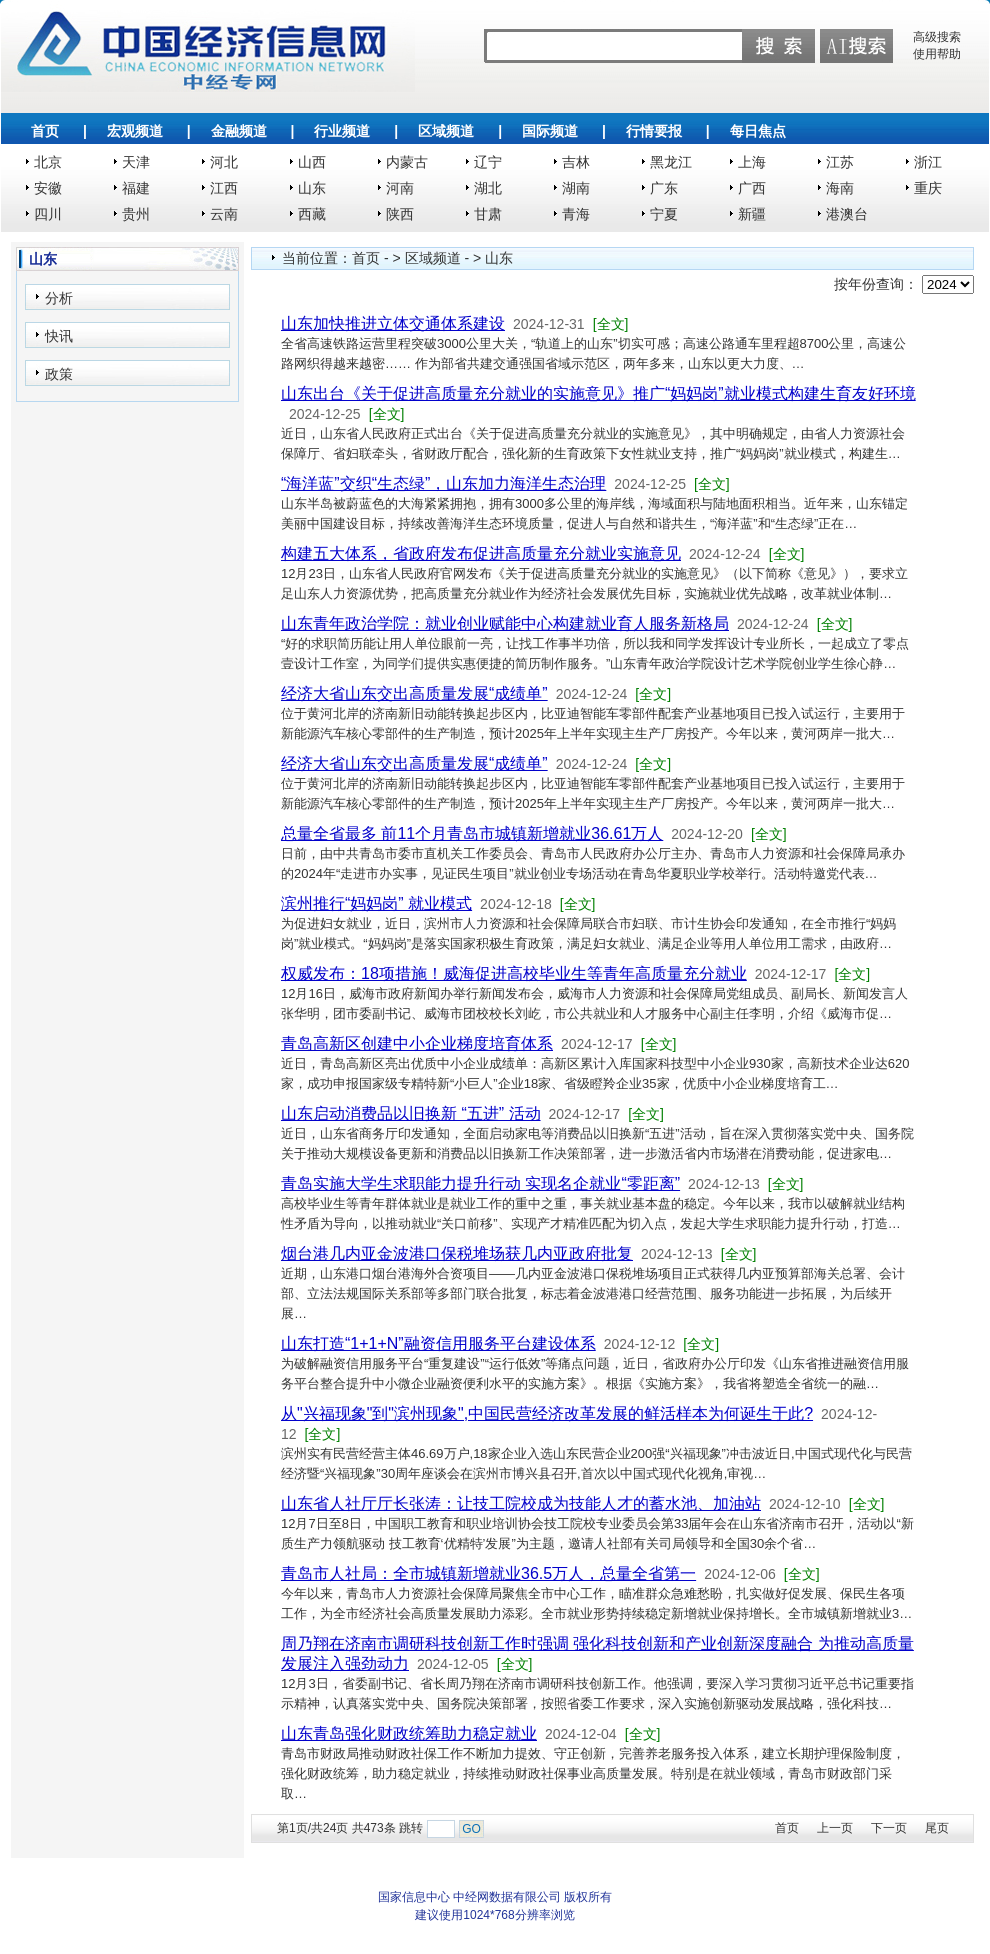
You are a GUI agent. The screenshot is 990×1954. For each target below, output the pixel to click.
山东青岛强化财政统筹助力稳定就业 (409, 1733)
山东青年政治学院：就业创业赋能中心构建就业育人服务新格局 (505, 623)
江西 (224, 188)
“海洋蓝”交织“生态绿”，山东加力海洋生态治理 (443, 483)
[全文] (611, 324)
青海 (576, 214)
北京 (48, 162)
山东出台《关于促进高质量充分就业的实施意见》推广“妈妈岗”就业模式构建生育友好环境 (598, 393)
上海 (752, 162)
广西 (752, 188)
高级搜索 (937, 37)
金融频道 (239, 131)
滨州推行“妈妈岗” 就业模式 (376, 903)
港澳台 (847, 214)
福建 (136, 188)
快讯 (59, 336)
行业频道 (342, 131)
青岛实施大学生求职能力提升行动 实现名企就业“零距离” (480, 1183)
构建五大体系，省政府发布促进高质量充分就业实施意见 (481, 553)
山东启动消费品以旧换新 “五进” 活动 (411, 1113)
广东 (664, 188)
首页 (45, 131)
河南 (400, 188)
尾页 (937, 1828)
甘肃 (488, 214)
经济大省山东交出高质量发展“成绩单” (414, 693)
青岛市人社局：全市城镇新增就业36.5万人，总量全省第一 (488, 1573)
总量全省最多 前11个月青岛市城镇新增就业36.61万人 (472, 833)
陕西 (400, 214)
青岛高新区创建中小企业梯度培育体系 (417, 1043)
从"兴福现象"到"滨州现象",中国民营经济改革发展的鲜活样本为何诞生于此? (547, 1413)
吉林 (576, 162)
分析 (59, 298)
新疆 (752, 214)
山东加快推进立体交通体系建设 (393, 323)
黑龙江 (671, 162)
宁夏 (664, 214)
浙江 (928, 162)
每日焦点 (758, 131)
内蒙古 (407, 162)
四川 (48, 214)
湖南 (576, 188)
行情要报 (654, 131)
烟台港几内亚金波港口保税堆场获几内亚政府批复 (457, 1253)
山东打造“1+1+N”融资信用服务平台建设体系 (438, 1343)
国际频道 (550, 131)
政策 (59, 374)
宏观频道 (135, 131)
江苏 (840, 162)
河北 (224, 162)
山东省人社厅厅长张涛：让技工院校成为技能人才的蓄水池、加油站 (521, 1503)
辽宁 (488, 162)
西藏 (312, 214)
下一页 (889, 1828)
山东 (312, 188)
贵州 (136, 214)
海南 (840, 188)
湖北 (488, 188)
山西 (312, 162)
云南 (224, 214)
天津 (136, 162)
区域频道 (446, 131)
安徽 (48, 188)
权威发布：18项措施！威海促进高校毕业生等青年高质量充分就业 (514, 973)
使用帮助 (937, 54)
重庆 (928, 188)
